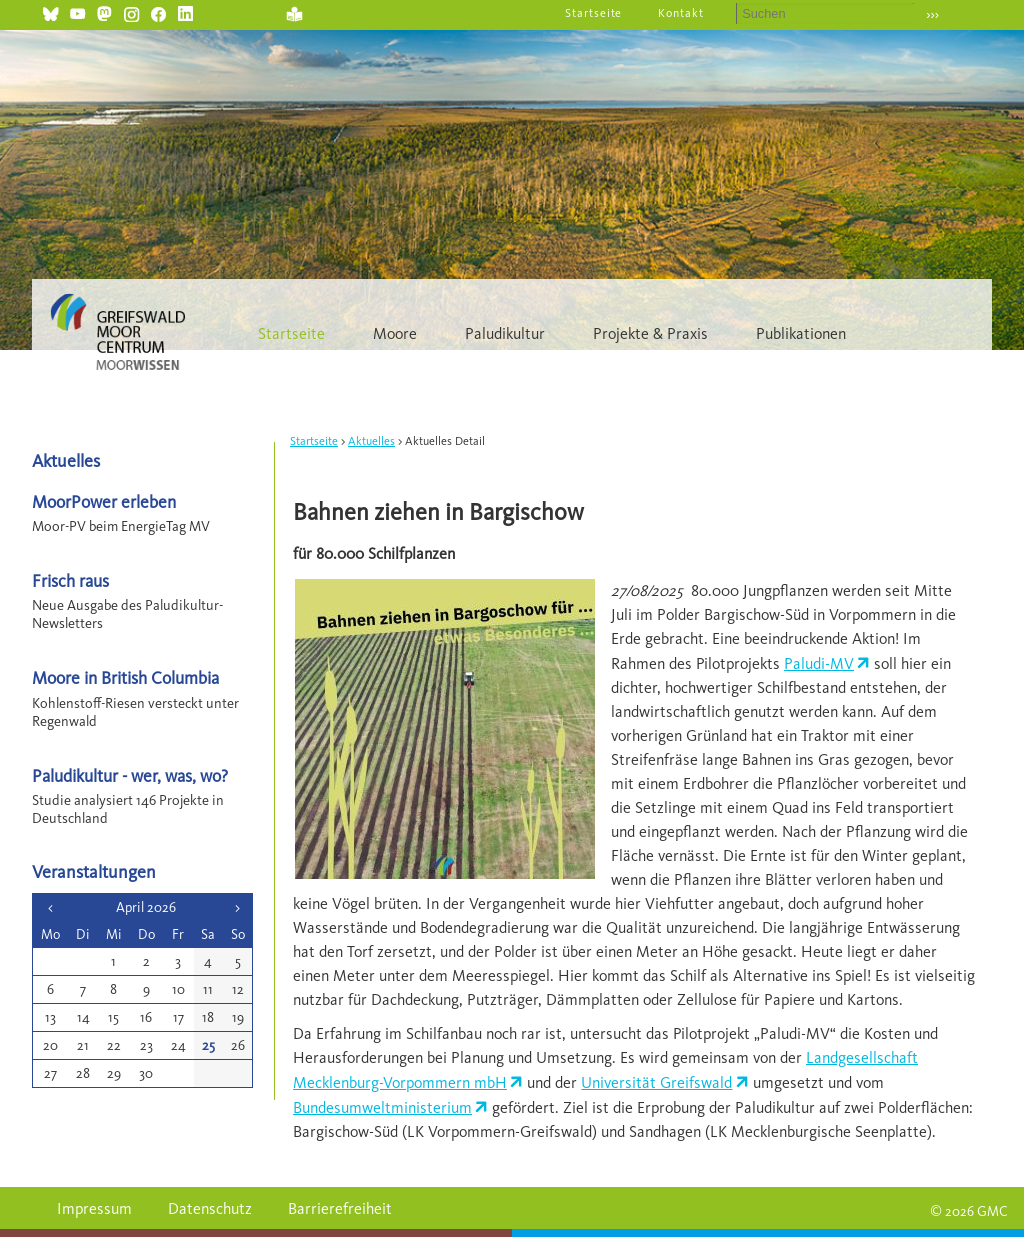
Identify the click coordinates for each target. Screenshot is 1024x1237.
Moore (395, 333)
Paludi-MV (819, 663)
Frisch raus (70, 580)
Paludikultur (505, 333)
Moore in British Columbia (125, 677)
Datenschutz (210, 1208)
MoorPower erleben (104, 501)
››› (932, 14)
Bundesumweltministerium (382, 1107)
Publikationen (801, 333)
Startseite (594, 13)
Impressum (94, 1208)
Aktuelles (371, 441)
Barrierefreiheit (340, 1208)
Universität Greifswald (656, 1082)
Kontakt (681, 13)
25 (208, 1045)
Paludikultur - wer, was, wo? (130, 775)
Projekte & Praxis (650, 333)
